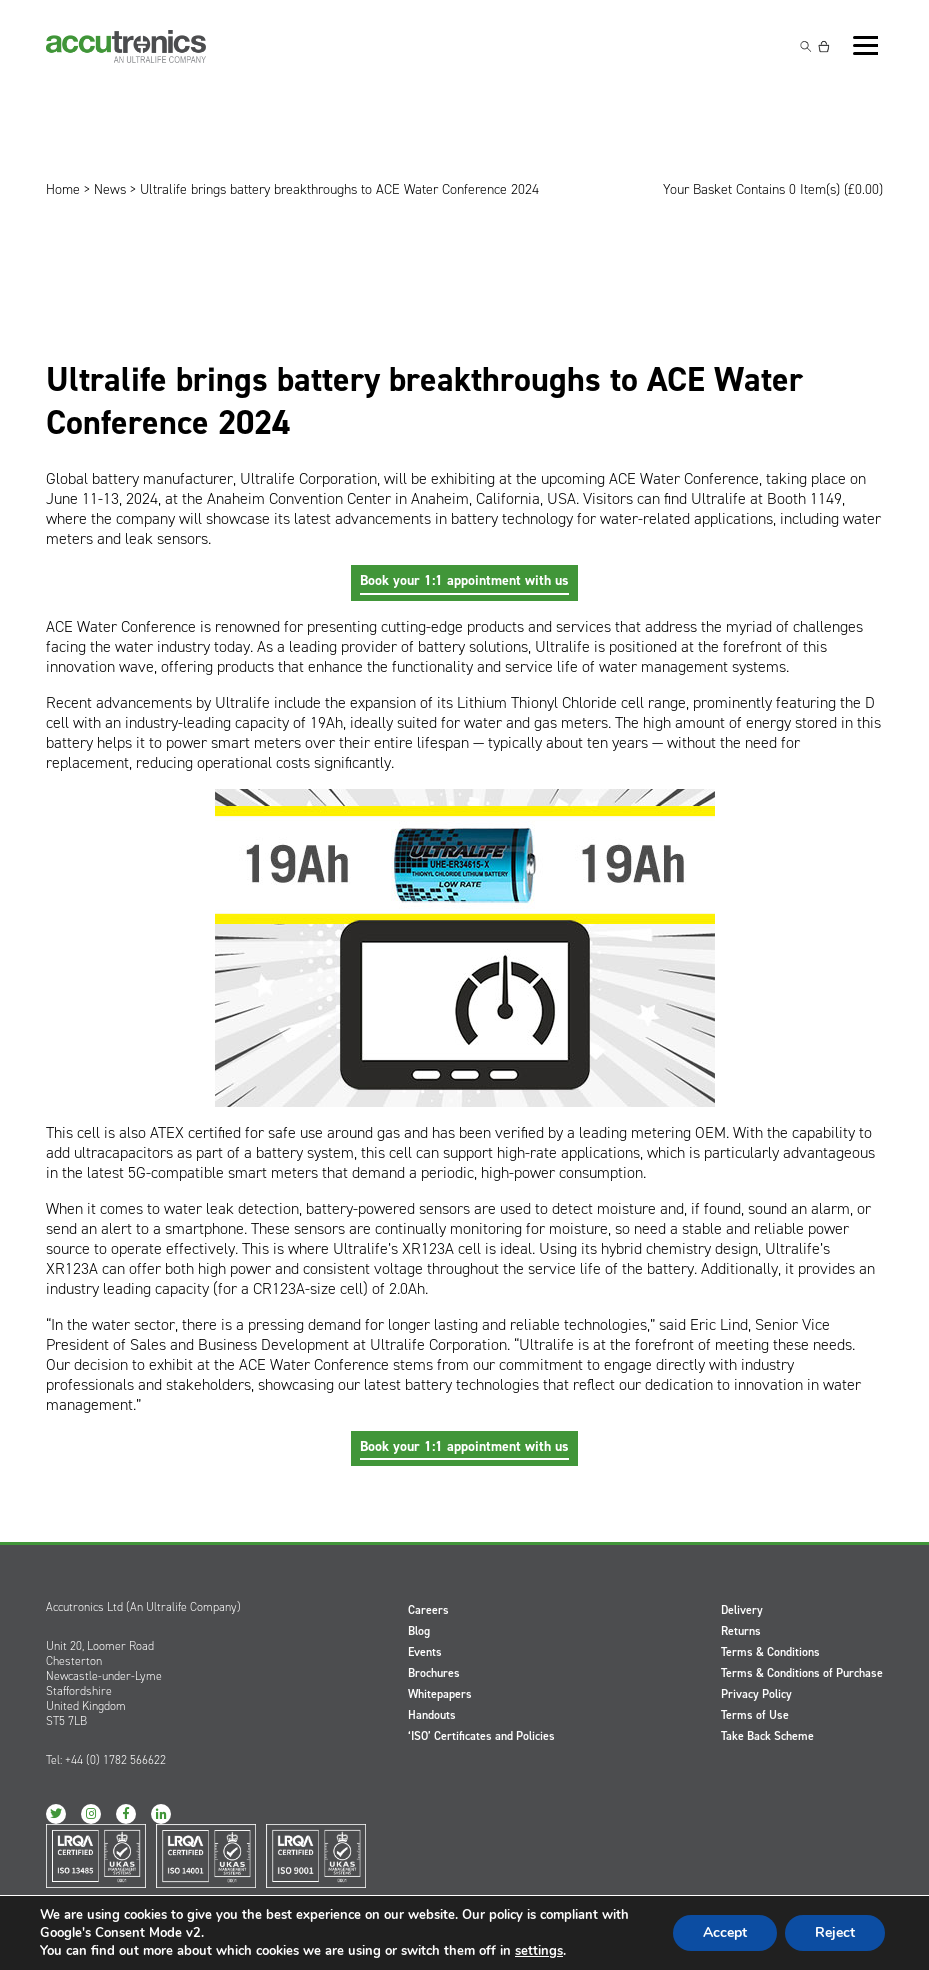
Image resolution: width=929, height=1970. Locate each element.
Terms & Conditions (770, 1652)
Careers (428, 1610)
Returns (741, 1631)
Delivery (742, 1610)
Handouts (432, 1715)
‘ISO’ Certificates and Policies (481, 1736)
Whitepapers (440, 1694)
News (110, 189)
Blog (419, 1631)
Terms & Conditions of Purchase (802, 1673)
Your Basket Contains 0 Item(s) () (773, 189)
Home (63, 189)
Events (425, 1652)
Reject (835, 1932)
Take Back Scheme (767, 1736)
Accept (725, 1932)
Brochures (434, 1673)
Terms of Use (755, 1715)
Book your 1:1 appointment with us (464, 580)
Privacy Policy (756, 1694)
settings (539, 1951)
